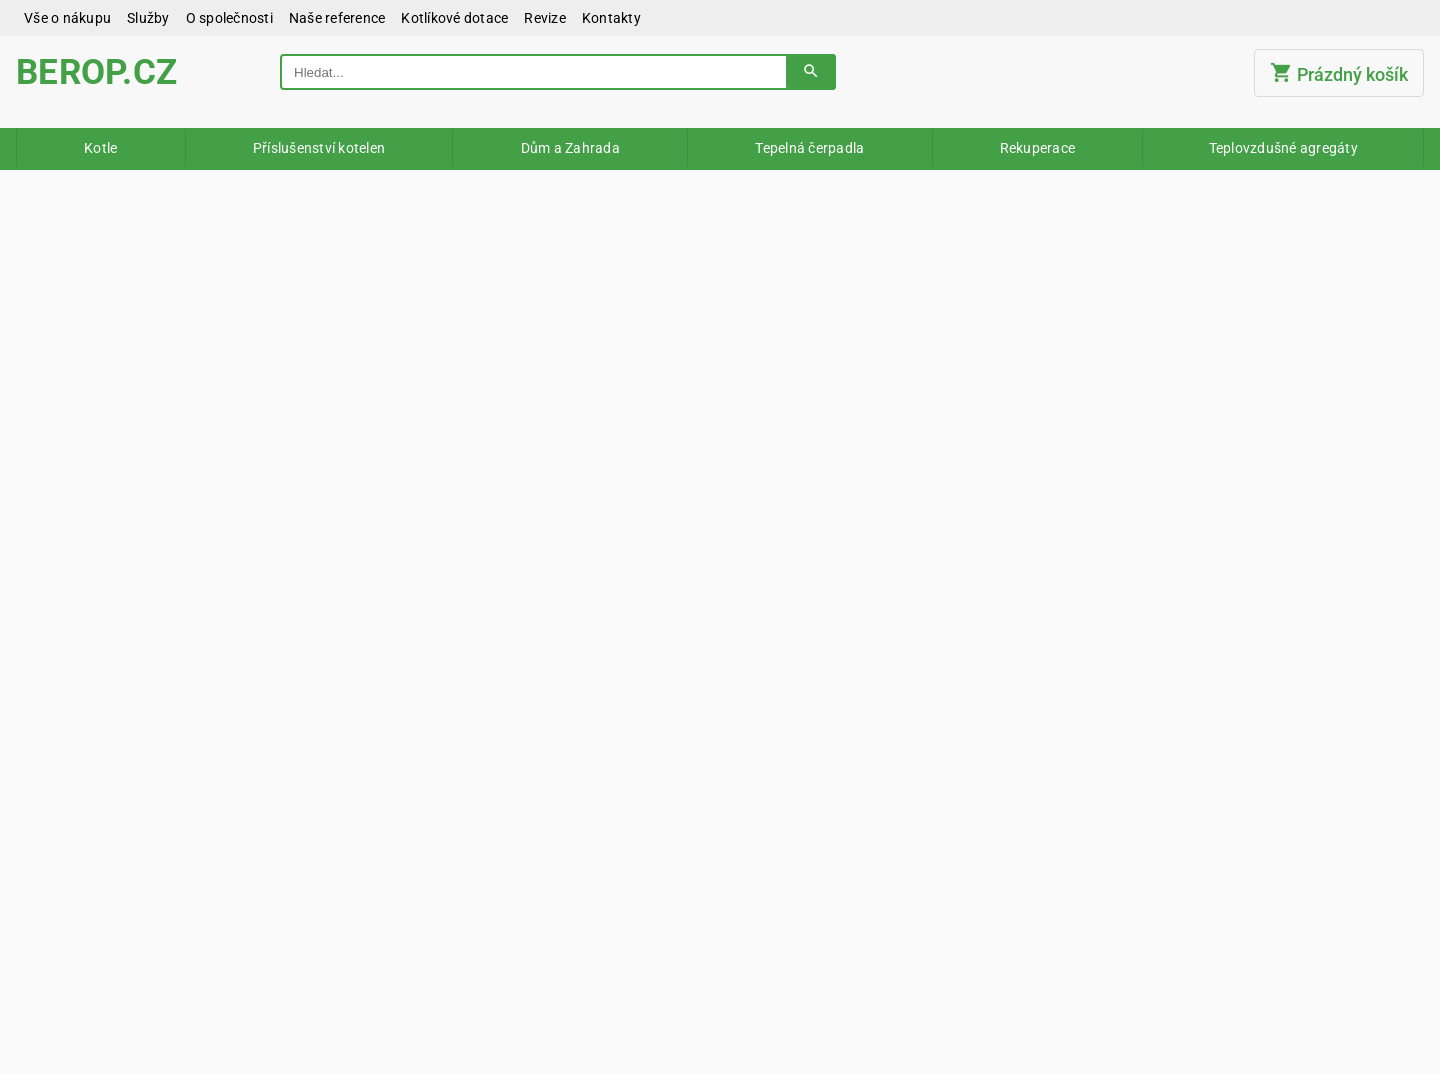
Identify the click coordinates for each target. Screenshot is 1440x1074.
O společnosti (229, 18)
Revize (545, 18)
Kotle (100, 148)
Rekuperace (1038, 148)
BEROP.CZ (96, 72)
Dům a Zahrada (570, 148)
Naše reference (337, 18)
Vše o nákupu (67, 18)
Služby (148, 18)
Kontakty (611, 18)
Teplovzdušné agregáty (1283, 148)
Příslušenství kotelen (319, 148)
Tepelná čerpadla (809, 148)
